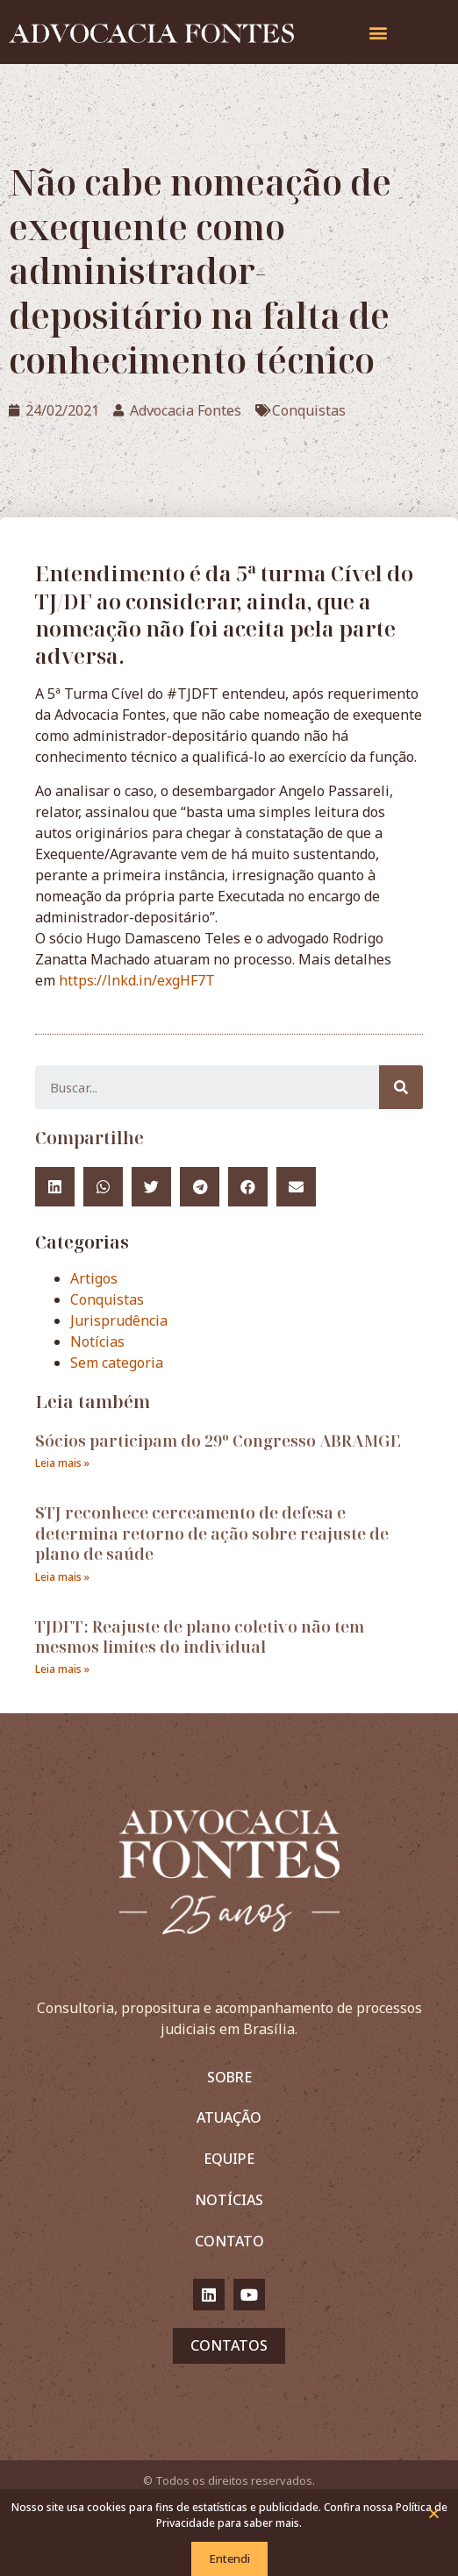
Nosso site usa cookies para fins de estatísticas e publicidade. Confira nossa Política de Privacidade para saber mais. (229, 2515)
